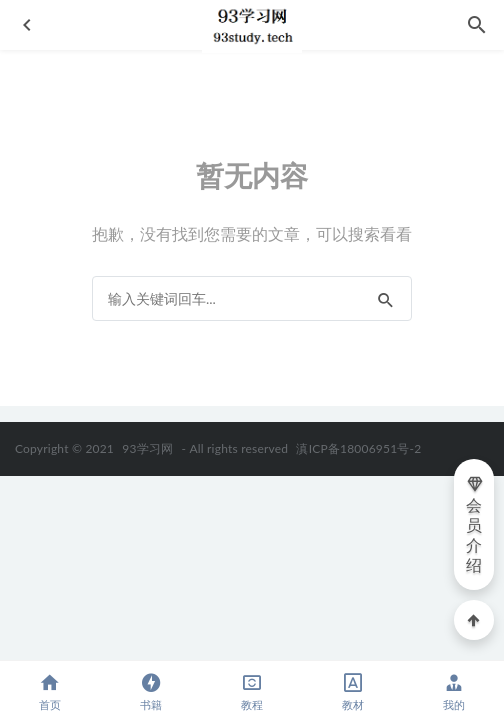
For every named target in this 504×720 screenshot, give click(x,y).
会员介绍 (475, 524)
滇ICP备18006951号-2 (357, 448)
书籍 (151, 691)
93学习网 (147, 448)
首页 (50, 691)
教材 (352, 691)
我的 (453, 691)
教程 (252, 691)
